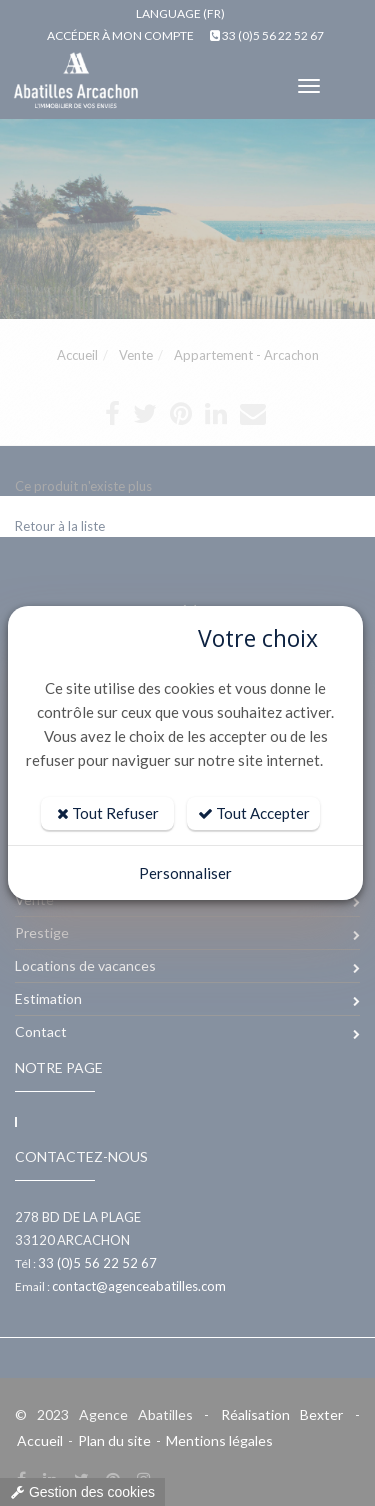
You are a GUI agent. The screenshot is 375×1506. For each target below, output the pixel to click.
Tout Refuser (108, 813)
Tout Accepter (254, 813)
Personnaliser (185, 873)
